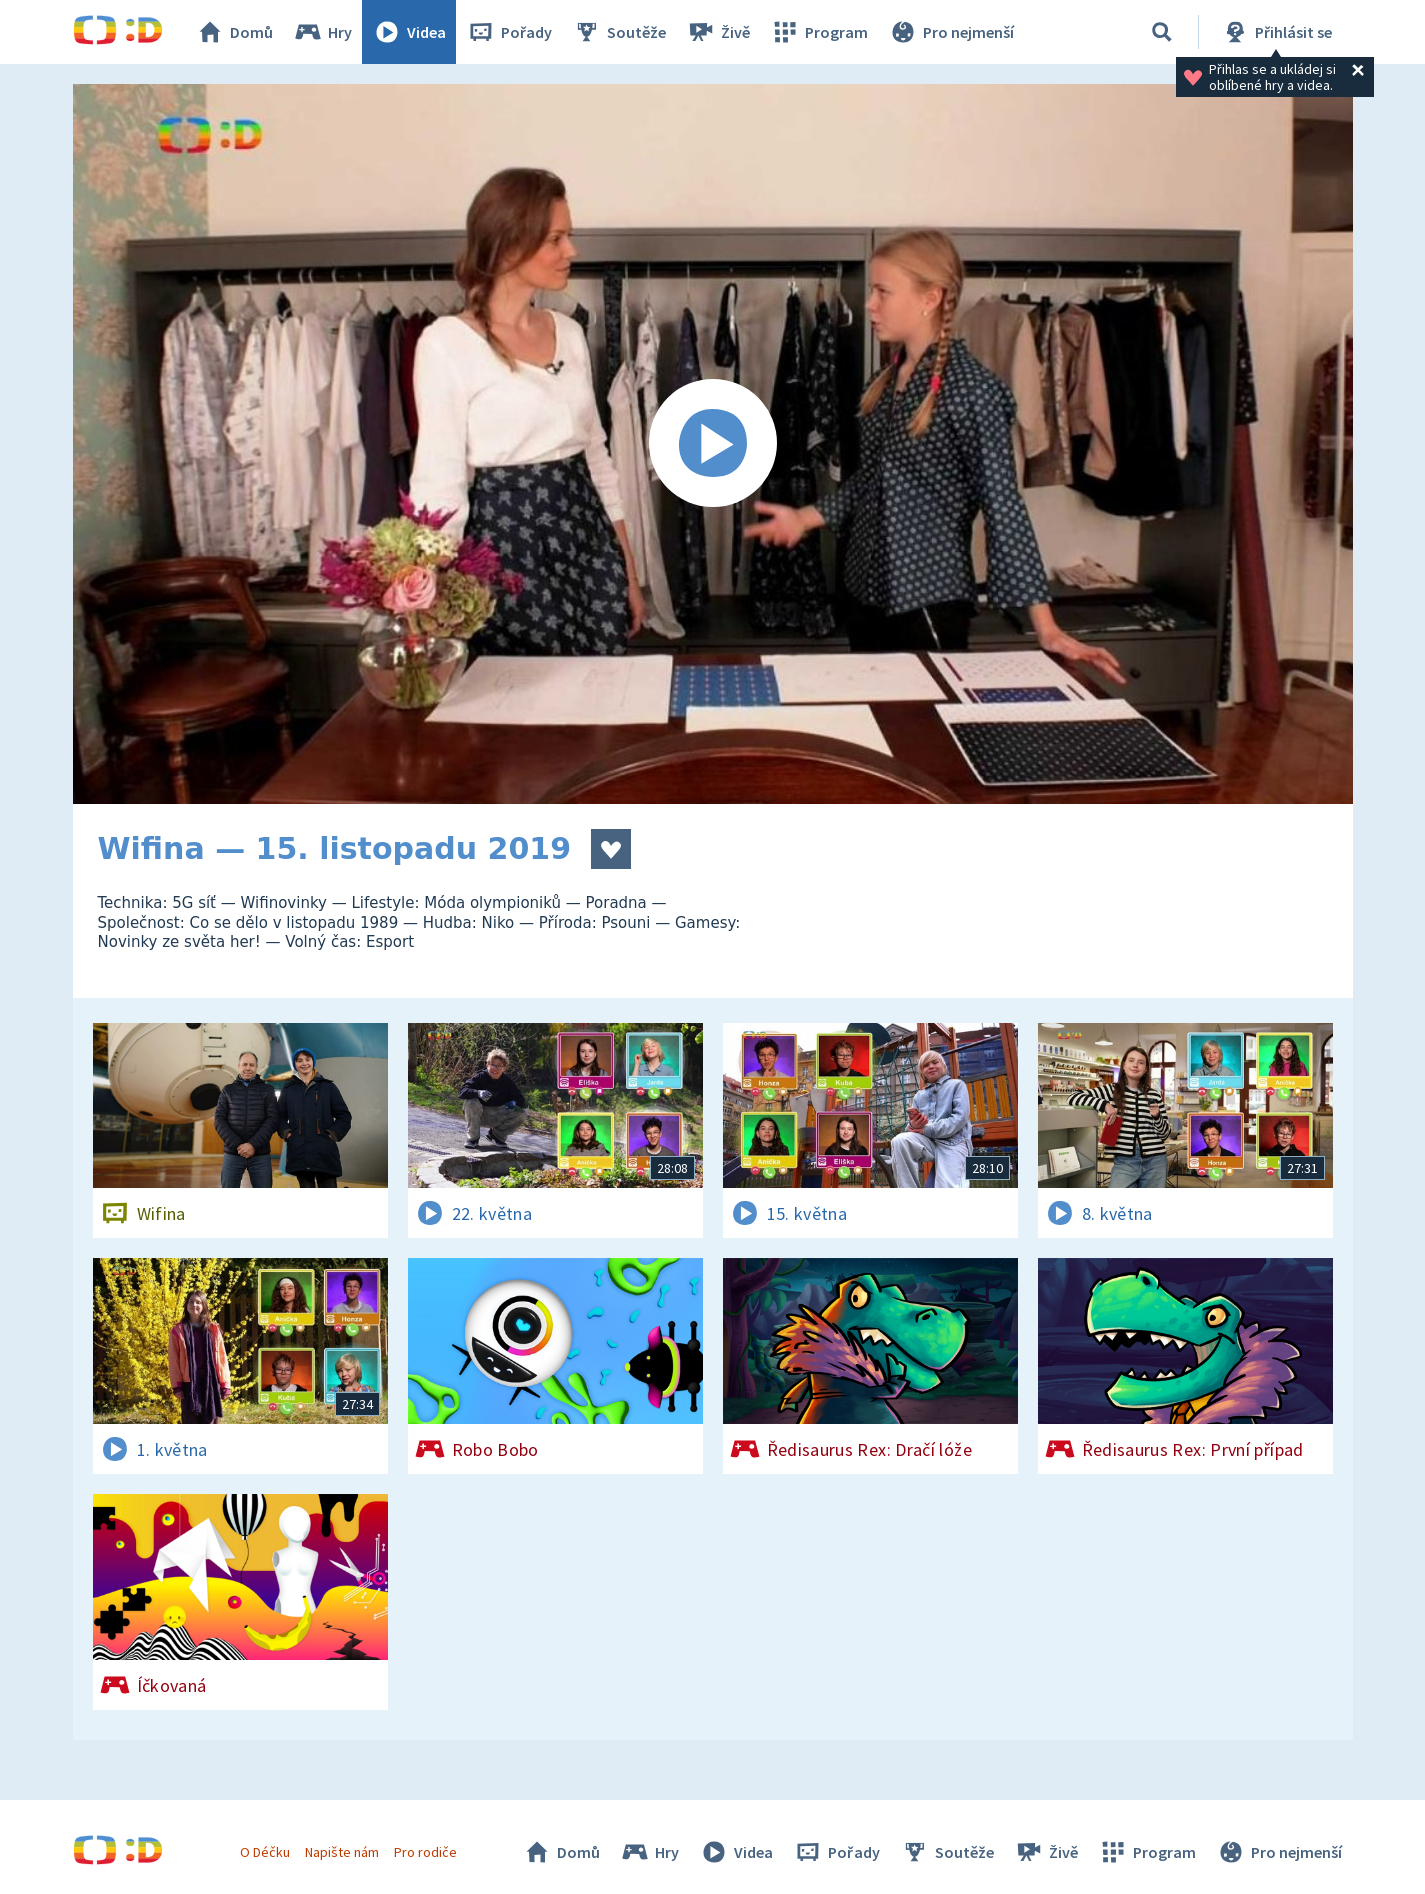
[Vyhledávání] (1162, 32)
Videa (409, 32)
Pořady (509, 32)
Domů (234, 32)
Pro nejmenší (951, 32)
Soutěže (619, 32)
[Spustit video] (713, 444)
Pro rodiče (425, 1852)
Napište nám (342, 1852)
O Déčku (265, 1852)
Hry (322, 32)
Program (819, 32)
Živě (718, 32)
